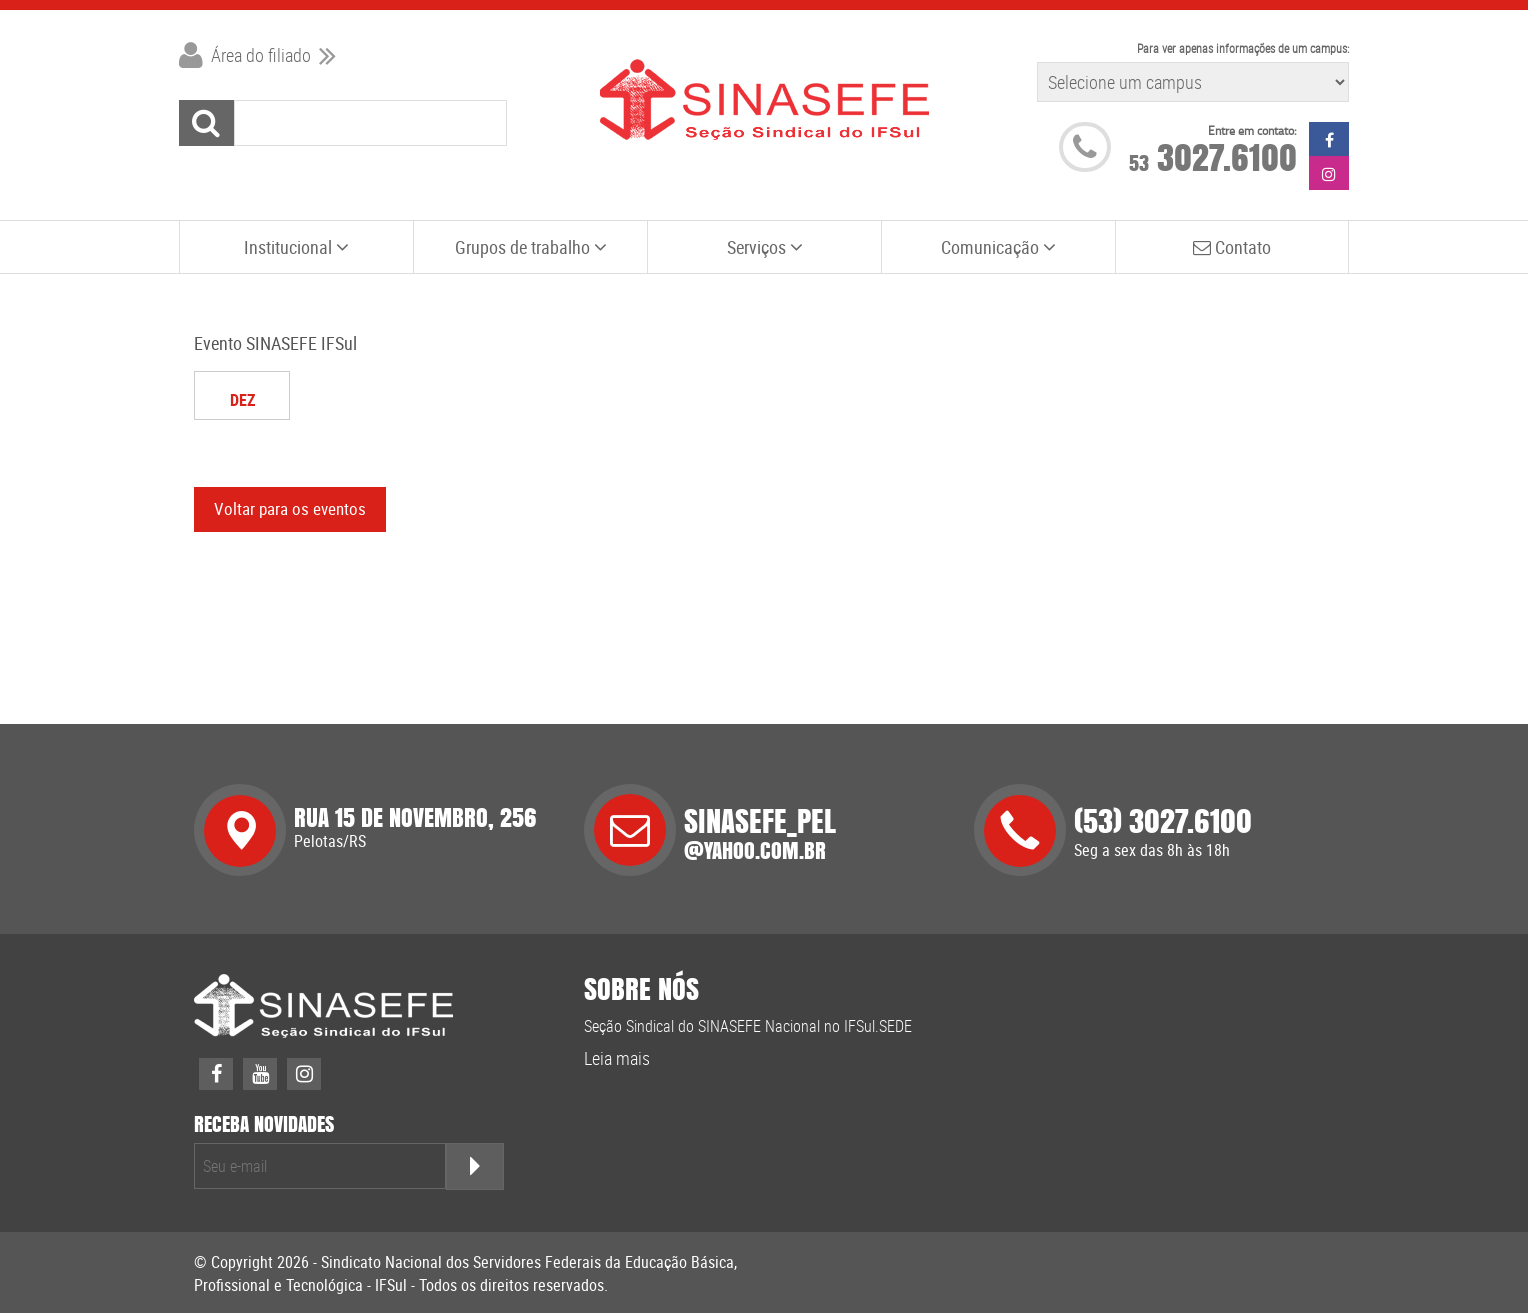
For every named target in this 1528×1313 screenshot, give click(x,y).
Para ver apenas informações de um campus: (1243, 48)
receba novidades (264, 1124)
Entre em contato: (1252, 130)
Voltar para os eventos (290, 508)
